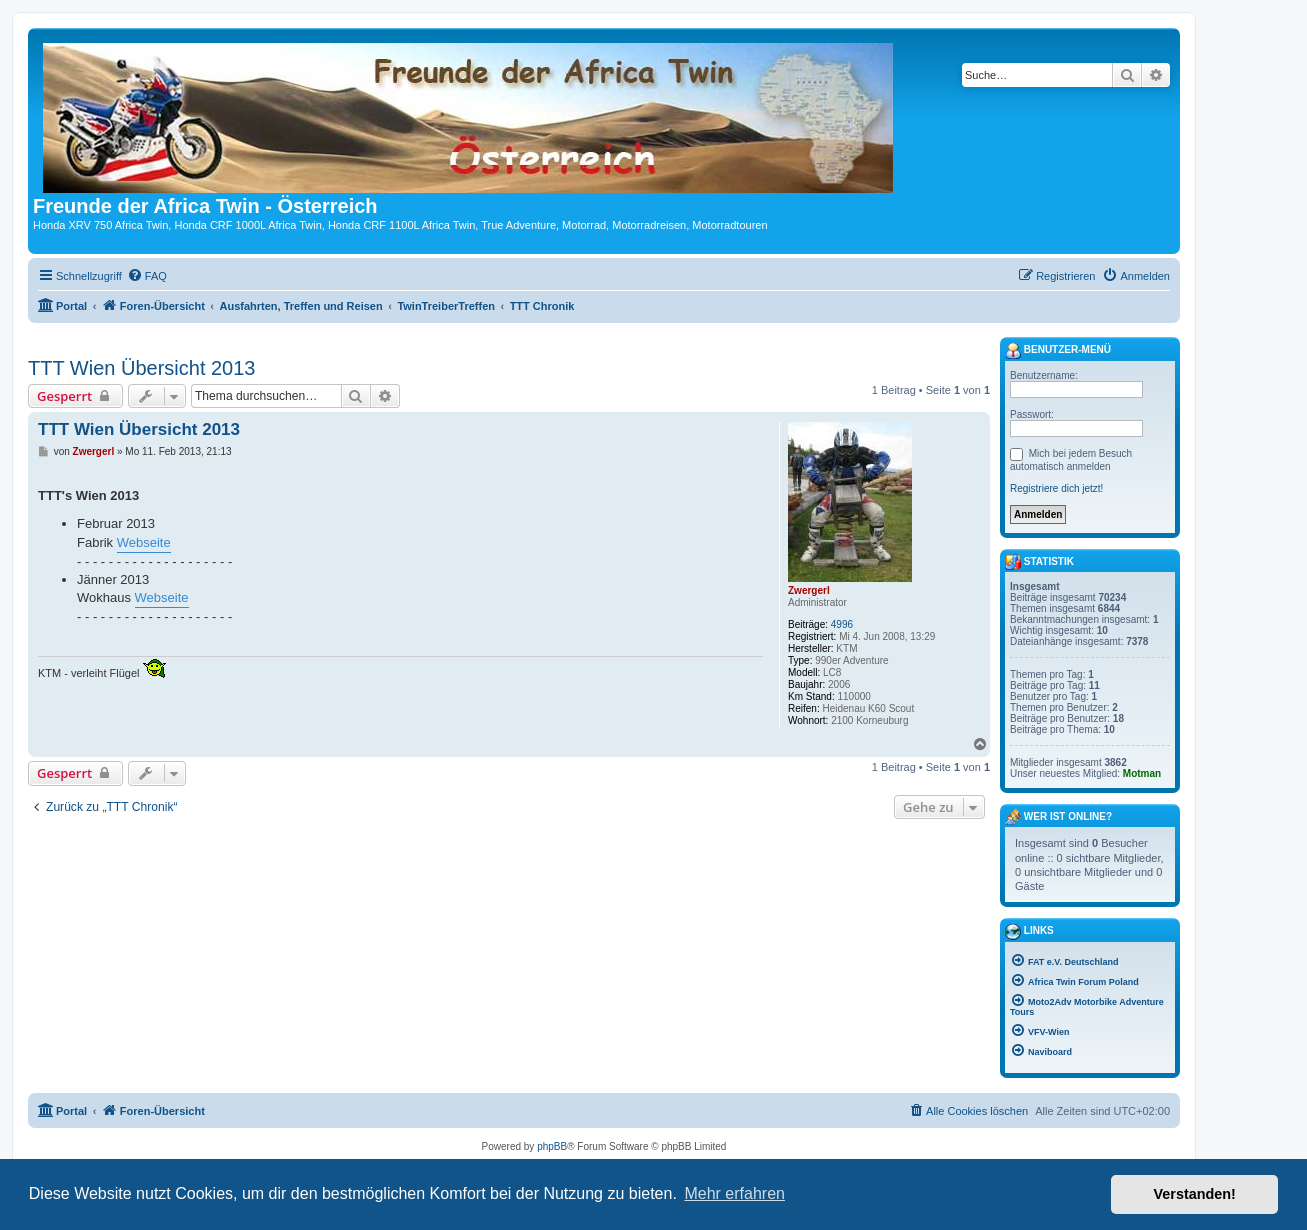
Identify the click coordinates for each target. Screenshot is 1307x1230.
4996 (842, 624)
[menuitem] (147, 276)
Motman (1142, 773)
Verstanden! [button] (1195, 1194)
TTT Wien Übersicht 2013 (142, 368)
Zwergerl (809, 590)
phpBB (552, 1146)
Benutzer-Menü (1058, 351)
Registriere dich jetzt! (1056, 488)
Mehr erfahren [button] (734, 1193)
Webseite (144, 542)
